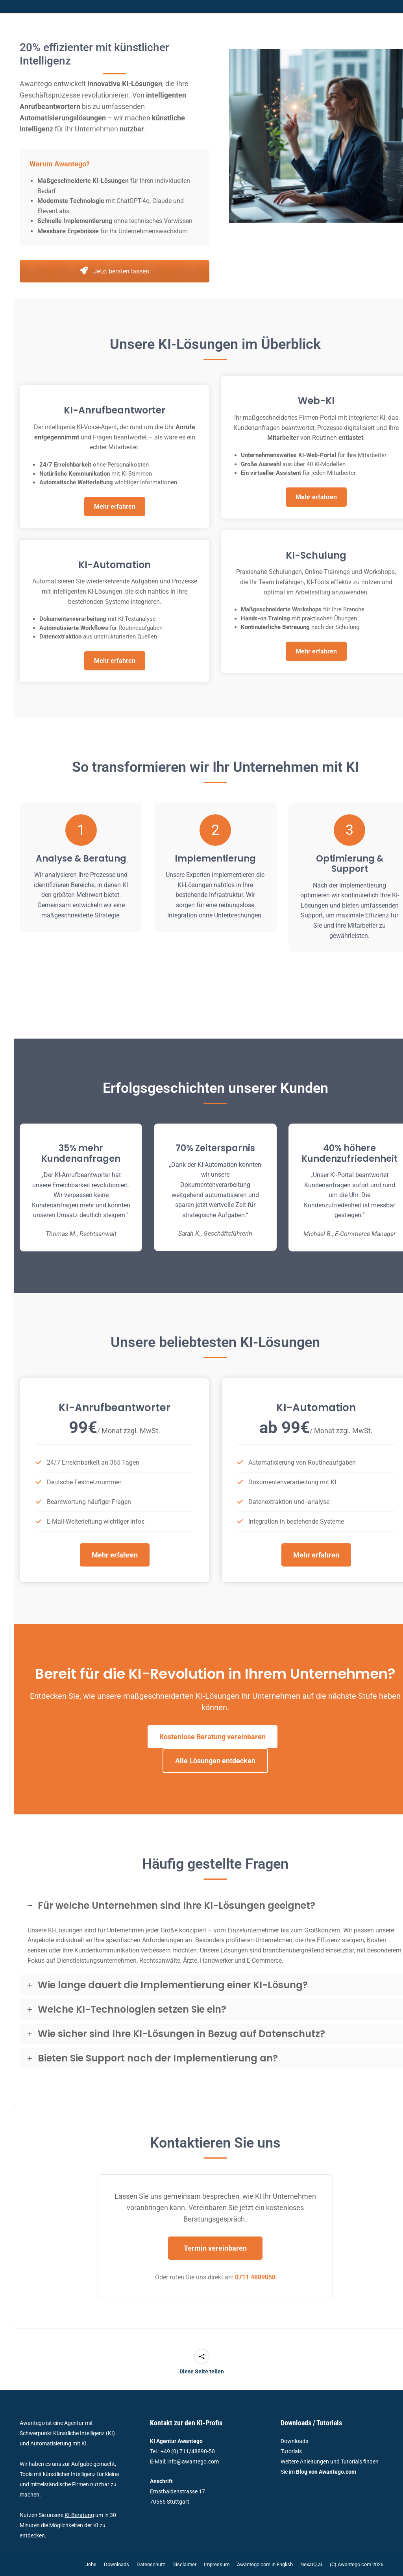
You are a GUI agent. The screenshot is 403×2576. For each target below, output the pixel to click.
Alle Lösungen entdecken (215, 1761)
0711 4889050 (255, 2277)
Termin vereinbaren (215, 2248)
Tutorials (291, 2451)
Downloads (294, 2441)
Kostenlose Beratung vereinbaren (212, 1737)
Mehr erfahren (114, 506)
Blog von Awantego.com (326, 2472)
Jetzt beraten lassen (114, 271)
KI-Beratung (79, 2515)
